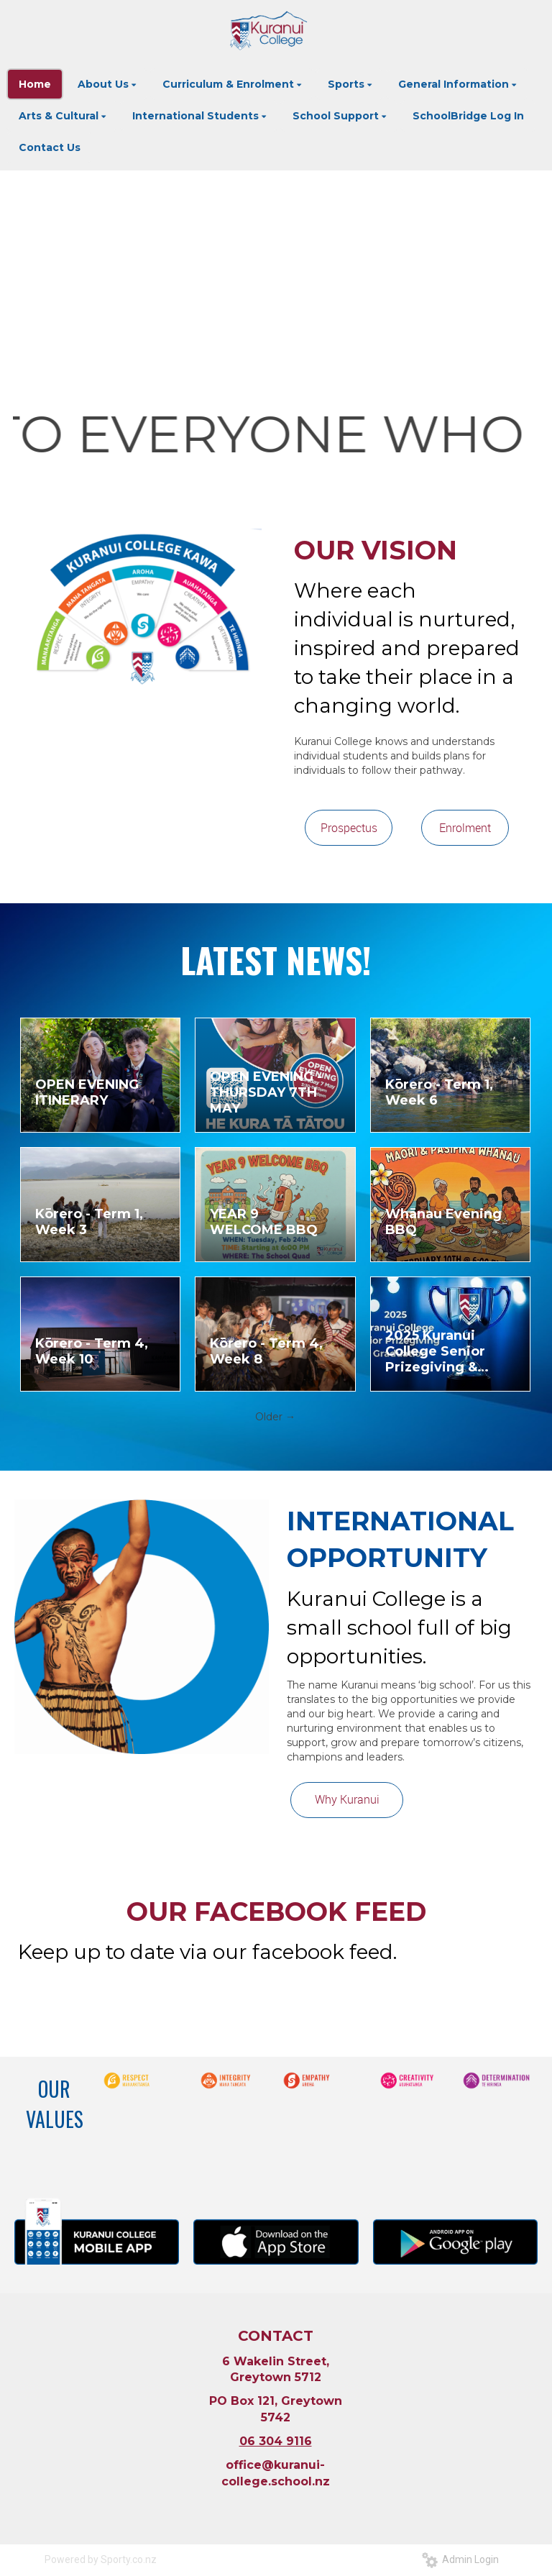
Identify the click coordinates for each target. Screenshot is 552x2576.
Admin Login (460, 2559)
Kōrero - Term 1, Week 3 (89, 1222)
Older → (275, 1416)
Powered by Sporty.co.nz (101, 2559)
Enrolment (465, 828)
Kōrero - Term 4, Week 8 (266, 1351)
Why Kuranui (347, 1799)
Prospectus (349, 828)
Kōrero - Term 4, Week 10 (91, 1351)
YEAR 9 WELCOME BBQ (264, 1222)
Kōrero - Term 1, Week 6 (439, 1092)
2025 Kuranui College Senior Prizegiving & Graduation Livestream (435, 1351)
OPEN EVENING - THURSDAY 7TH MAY (266, 1092)
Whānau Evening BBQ (443, 1222)
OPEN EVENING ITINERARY (87, 1092)
